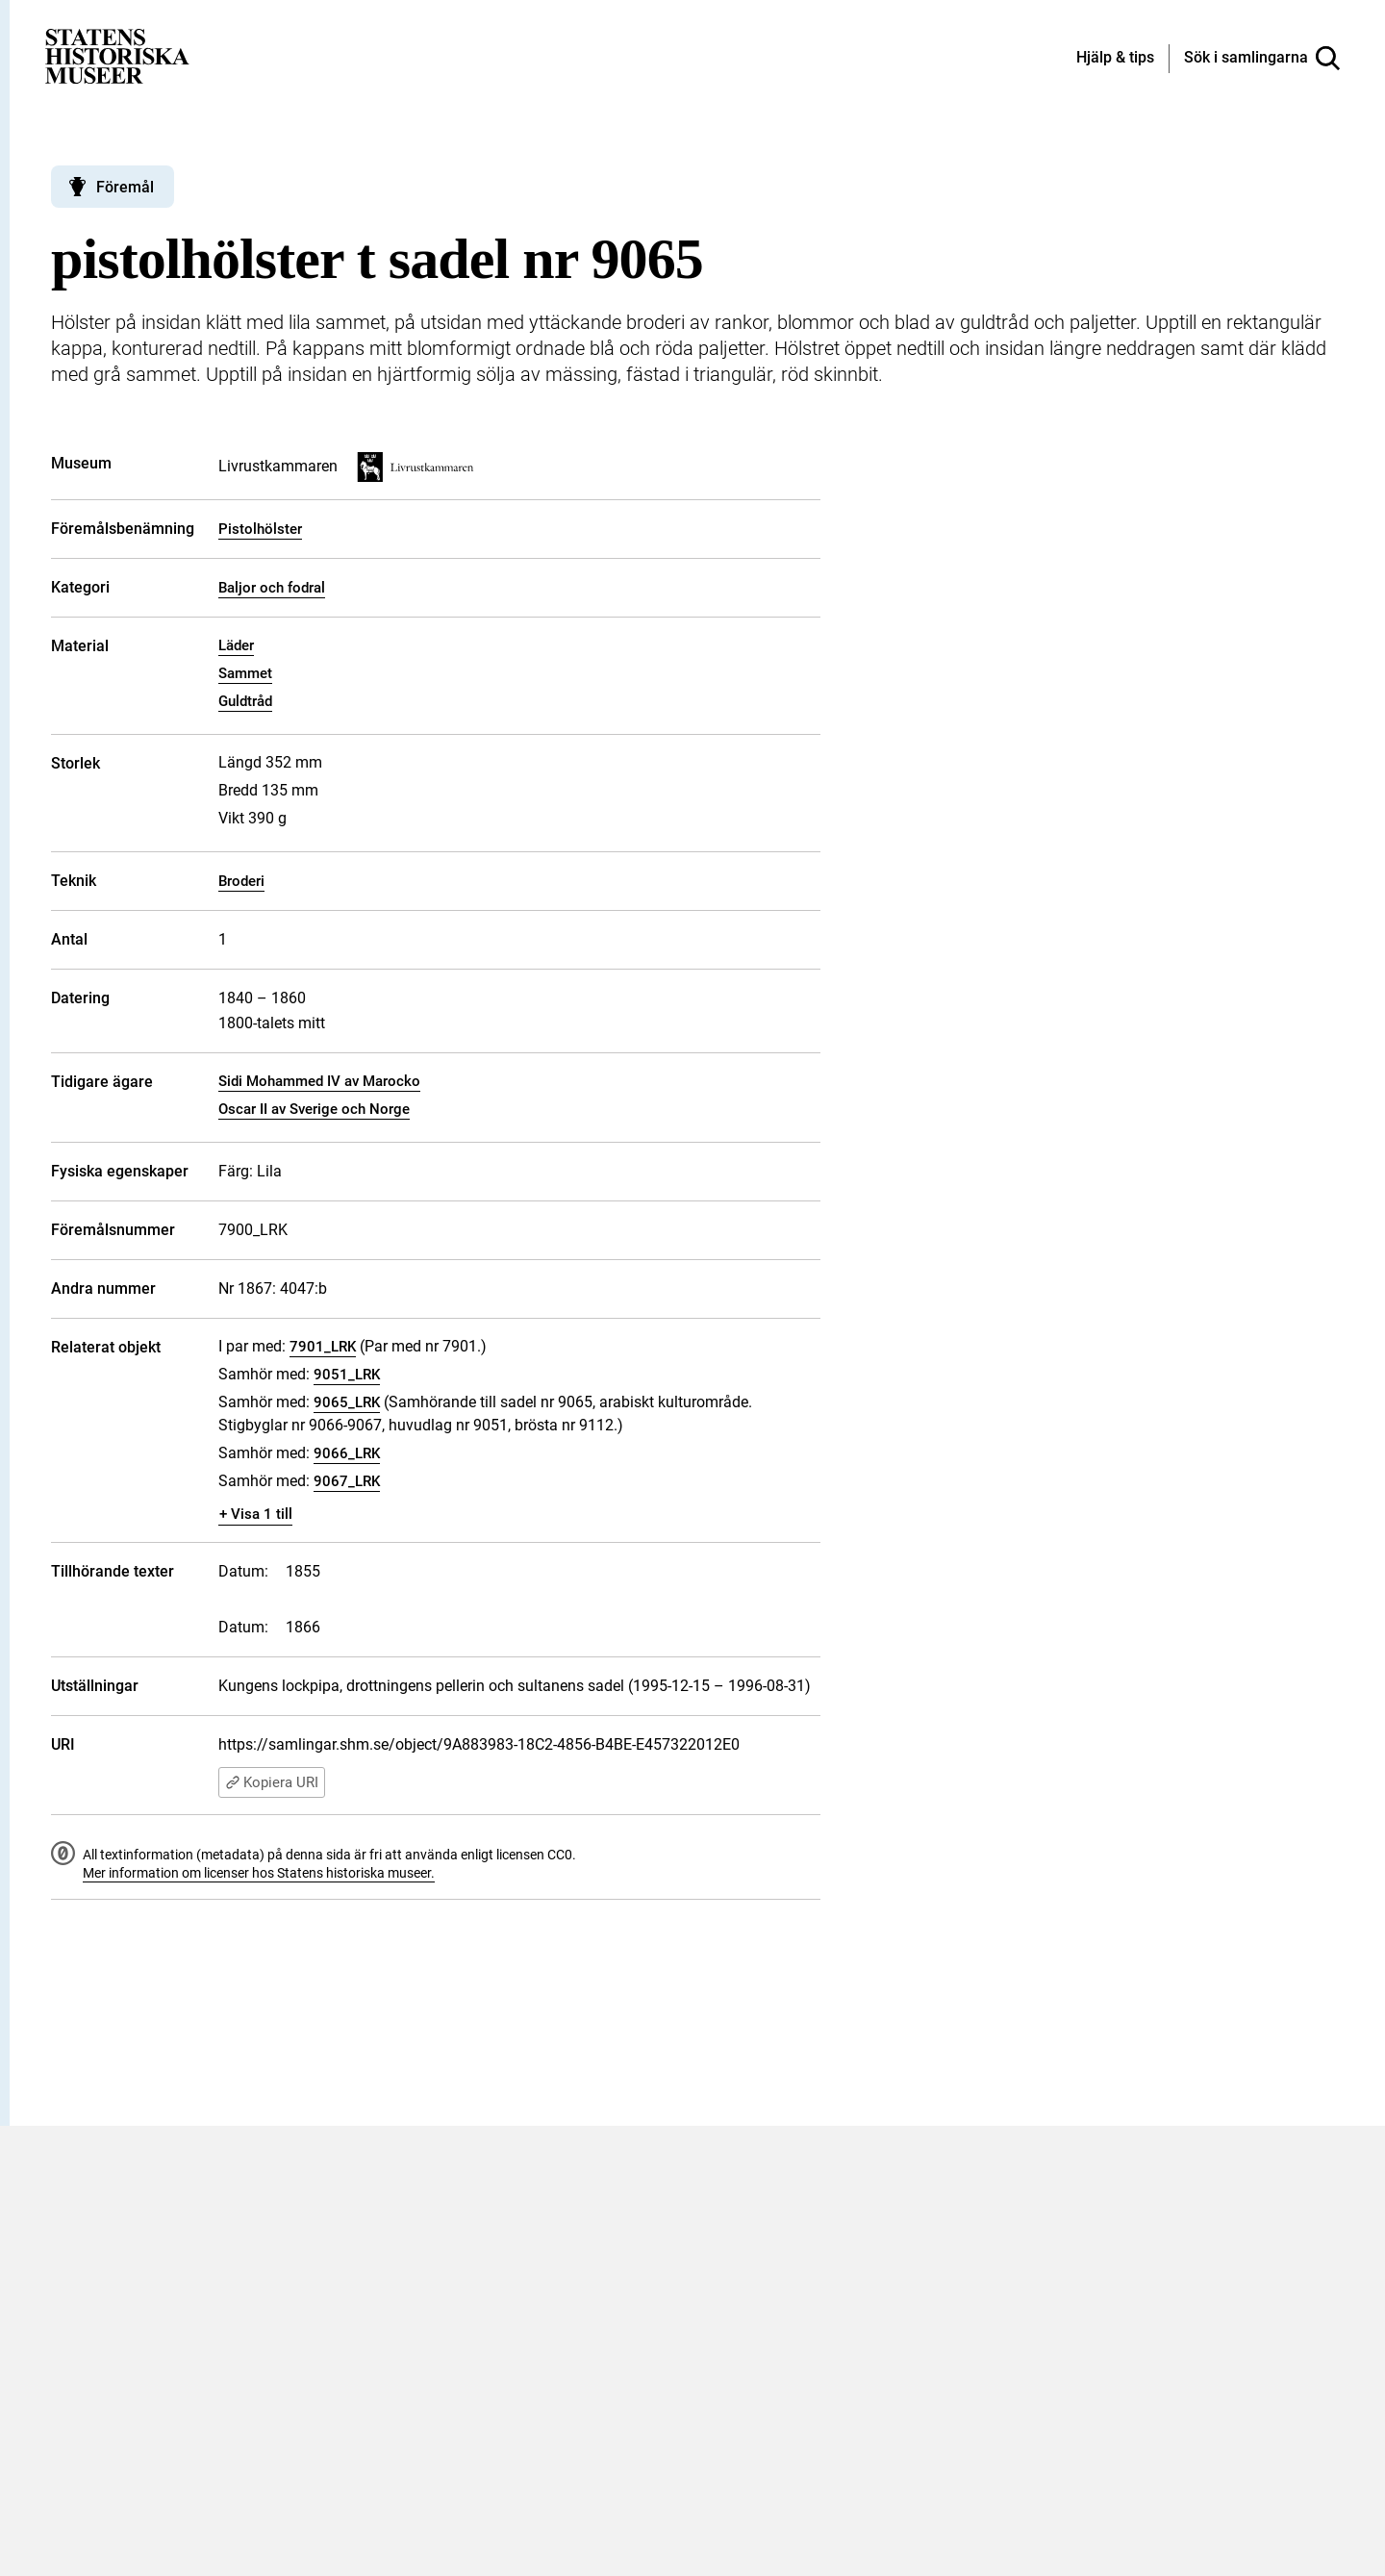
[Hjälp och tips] (1115, 58)
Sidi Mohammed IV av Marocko (319, 1081)
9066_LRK (347, 1453)
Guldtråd (245, 701)
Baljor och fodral (271, 587)
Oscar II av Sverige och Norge (314, 1109)
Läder (236, 645)
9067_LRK (347, 1481)
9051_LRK (347, 1374)
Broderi (241, 881)
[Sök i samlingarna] (1262, 58)
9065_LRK (347, 1402)
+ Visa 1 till (255, 1514)
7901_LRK (323, 1346)
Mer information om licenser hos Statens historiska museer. (259, 1873)
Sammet (245, 673)
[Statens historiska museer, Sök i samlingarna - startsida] (117, 55)
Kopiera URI (271, 1782)
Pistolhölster (260, 529)
